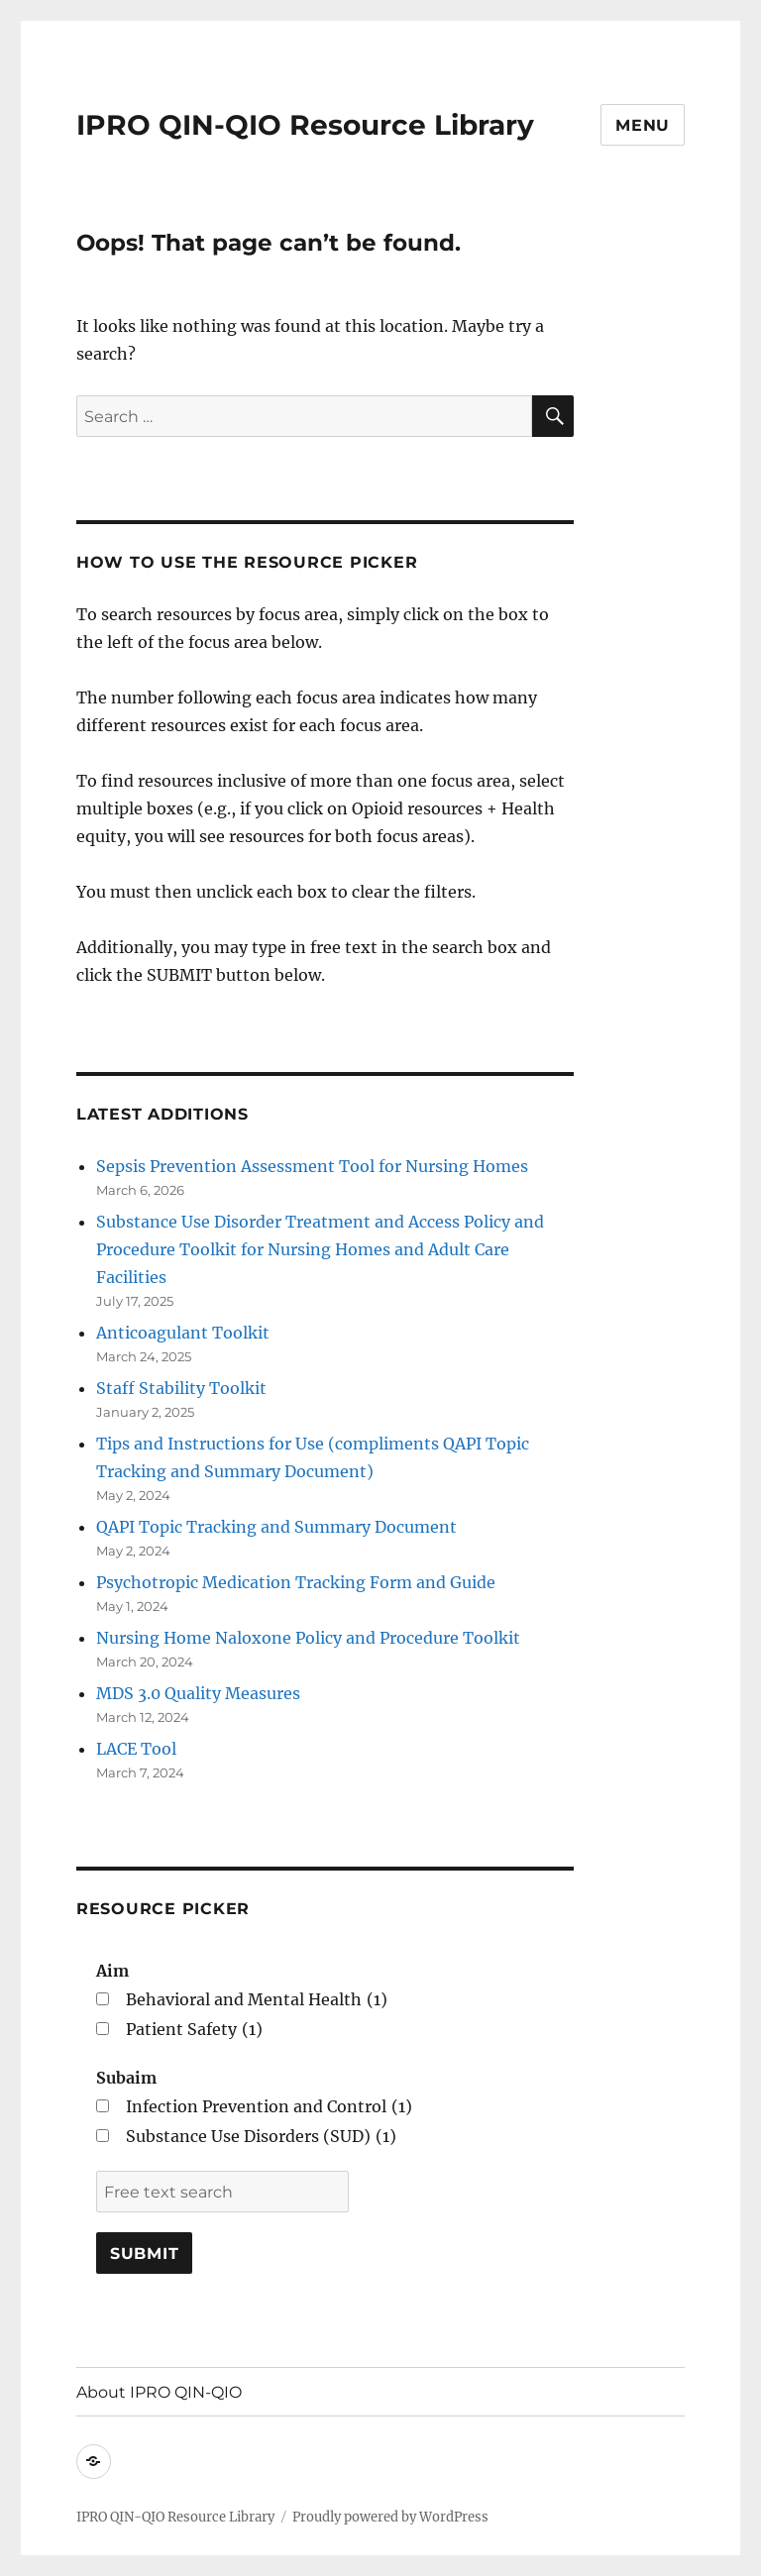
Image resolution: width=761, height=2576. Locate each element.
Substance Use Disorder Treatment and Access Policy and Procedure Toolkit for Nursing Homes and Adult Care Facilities (320, 1249)
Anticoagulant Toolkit (183, 1332)
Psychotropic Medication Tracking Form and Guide (295, 1582)
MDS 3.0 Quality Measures (198, 1693)
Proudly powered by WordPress (390, 2517)
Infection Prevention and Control (269, 2106)
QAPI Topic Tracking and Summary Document (276, 1527)
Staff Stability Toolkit (181, 1388)
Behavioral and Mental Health (256, 1999)
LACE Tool (136, 1749)
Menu (642, 125)
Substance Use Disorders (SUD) (261, 2136)
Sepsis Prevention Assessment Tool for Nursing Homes (312, 1166)
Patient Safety (194, 2029)
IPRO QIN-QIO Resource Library (305, 125)
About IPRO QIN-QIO (159, 2392)
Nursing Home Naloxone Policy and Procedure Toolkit (308, 1638)
